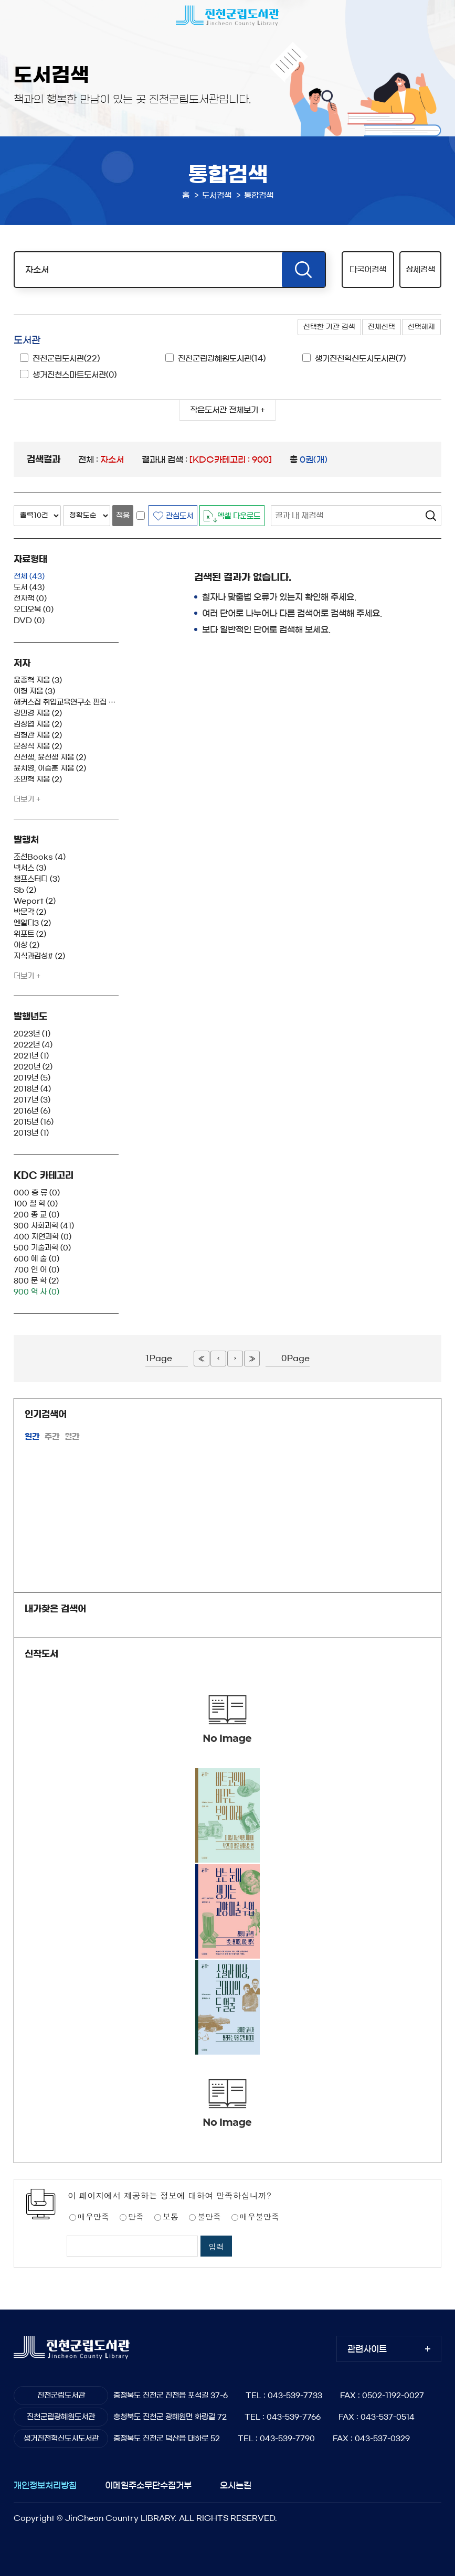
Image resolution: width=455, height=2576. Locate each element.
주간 (52, 1436)
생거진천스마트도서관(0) (75, 375)
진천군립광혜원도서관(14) (222, 358)
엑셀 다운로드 (238, 516)
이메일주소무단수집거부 (148, 2485)
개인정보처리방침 (45, 2485)
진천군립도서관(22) (66, 358)
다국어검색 (368, 269)
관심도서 (179, 516)
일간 (32, 1436)
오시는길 (235, 2485)
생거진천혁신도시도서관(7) (360, 358)
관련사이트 (367, 2349)
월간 (72, 1436)
